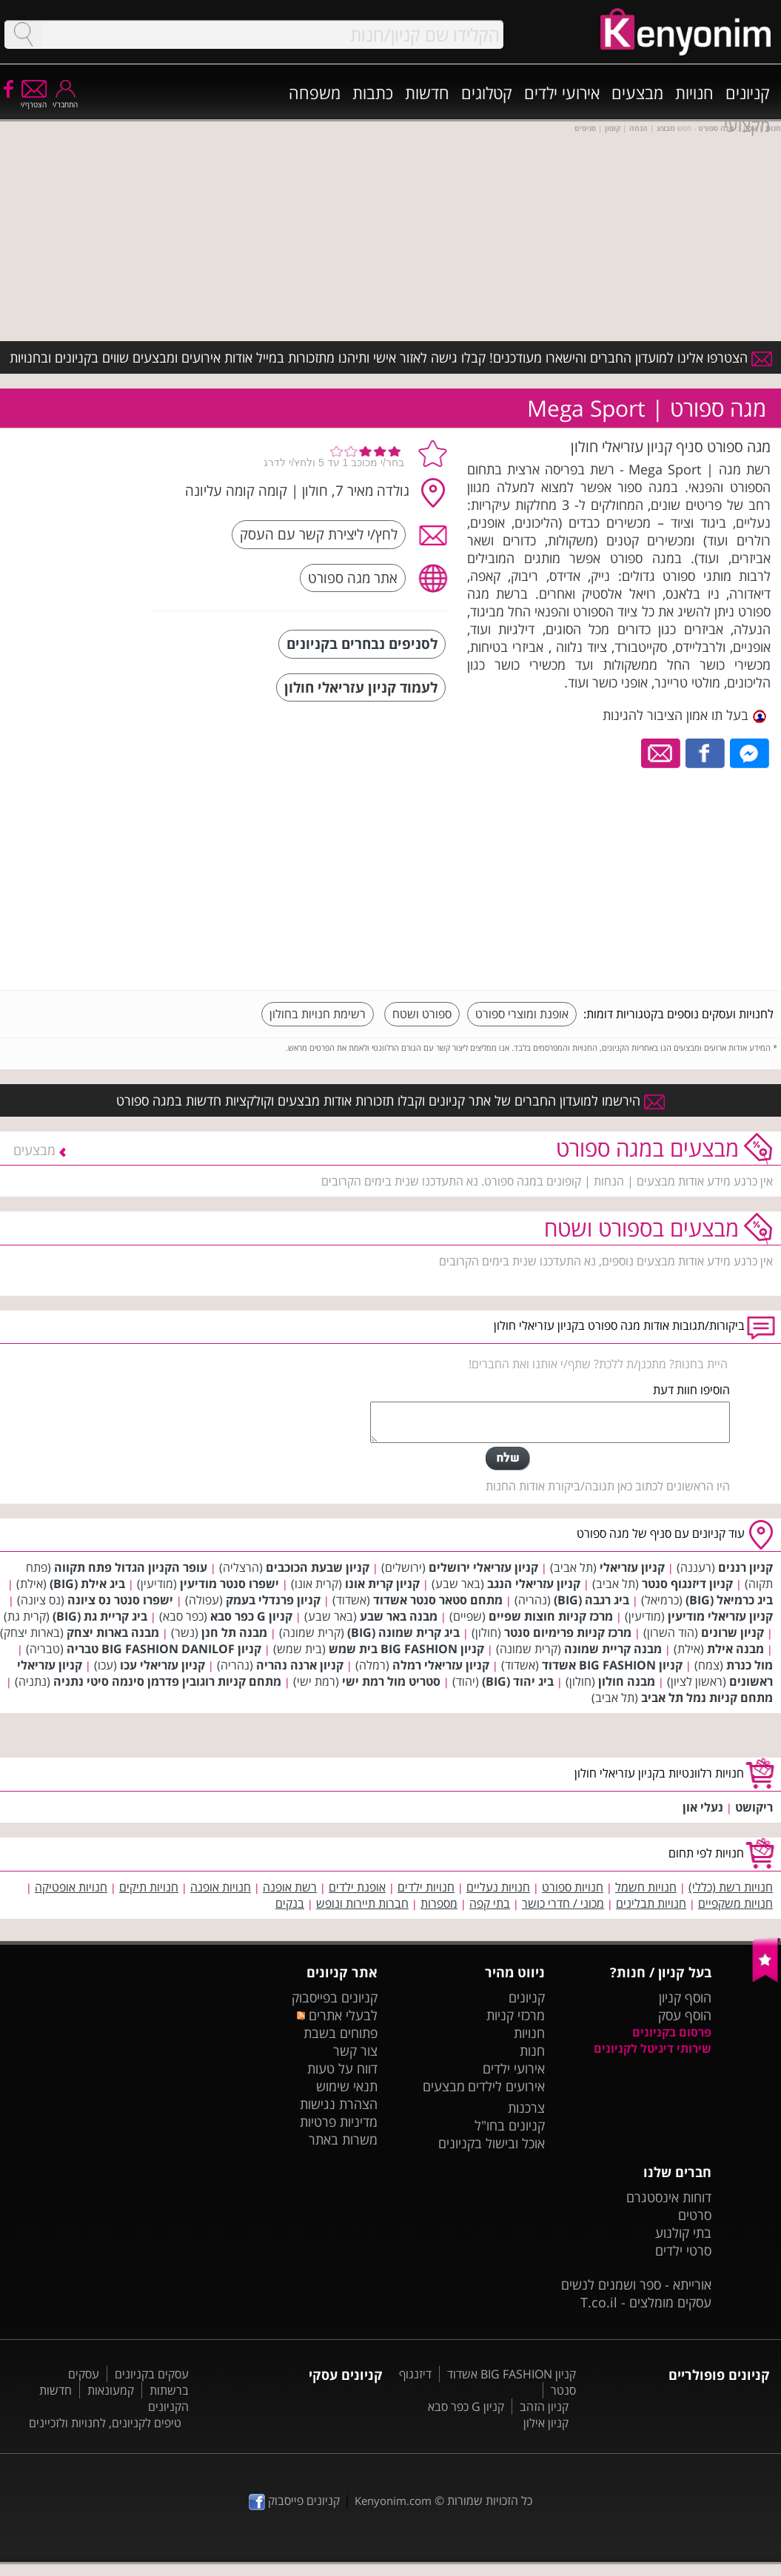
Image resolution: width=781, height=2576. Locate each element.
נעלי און (703, 1807)
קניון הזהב (544, 2406)
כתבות (372, 92)
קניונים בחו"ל (510, 2125)
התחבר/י (65, 100)
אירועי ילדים (562, 92)
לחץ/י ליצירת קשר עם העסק (319, 534)
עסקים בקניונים (152, 2374)
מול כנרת (749, 1665)
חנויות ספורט (572, 1887)
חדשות (427, 92)
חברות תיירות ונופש (362, 1903)
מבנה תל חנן (234, 1632)
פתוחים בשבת (341, 2033)
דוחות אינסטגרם (668, 2197)
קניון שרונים (732, 1632)
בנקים (289, 1903)
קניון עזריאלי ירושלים (483, 1567)
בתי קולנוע (683, 2233)
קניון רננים (745, 1567)
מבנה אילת (735, 1649)
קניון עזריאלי (632, 1567)
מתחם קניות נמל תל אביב (707, 1697)
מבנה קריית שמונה (613, 1649)
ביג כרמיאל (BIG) (729, 1600)
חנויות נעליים (498, 1887)
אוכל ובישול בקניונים (491, 2143)
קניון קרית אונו (382, 1583)
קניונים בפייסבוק (335, 1997)
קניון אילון (546, 2423)
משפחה (315, 92)
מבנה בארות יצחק (113, 1632)
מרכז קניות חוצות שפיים (551, 1616)
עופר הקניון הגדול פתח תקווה (130, 1567)
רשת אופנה (290, 1887)
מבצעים (637, 92)
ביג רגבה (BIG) (591, 1600)
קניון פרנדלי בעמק (273, 1600)
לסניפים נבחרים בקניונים (362, 643)
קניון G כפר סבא (251, 1616)
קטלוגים (486, 92)
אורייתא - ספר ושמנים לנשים (636, 2284)
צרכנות (526, 2107)
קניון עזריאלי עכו (162, 1665)
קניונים (747, 92)
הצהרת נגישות (339, 2104)
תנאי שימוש (347, 2086)
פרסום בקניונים (671, 2032)
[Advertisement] (663, 875)
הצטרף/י (34, 100)
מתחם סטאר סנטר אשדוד (438, 1600)
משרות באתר (343, 2139)
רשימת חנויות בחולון (317, 1014)
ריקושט (754, 1807)
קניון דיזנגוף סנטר (687, 1583)
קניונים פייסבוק (294, 2500)
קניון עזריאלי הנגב (533, 1583)
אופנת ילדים (357, 1887)
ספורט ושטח (422, 1014)
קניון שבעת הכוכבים (317, 1567)
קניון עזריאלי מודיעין (720, 1616)
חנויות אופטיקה (71, 1887)
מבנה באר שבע (399, 1616)
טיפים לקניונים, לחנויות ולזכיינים (105, 2423)
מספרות (438, 1903)
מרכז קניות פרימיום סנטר (567, 1632)
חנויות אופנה (220, 1887)
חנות (532, 2050)
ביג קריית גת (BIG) (100, 1616)
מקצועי (747, 125)
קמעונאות (110, 2390)
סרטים (694, 2215)
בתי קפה (489, 1903)
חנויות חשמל (646, 1887)
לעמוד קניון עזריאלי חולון (361, 687)
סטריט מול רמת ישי (391, 1681)
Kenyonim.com (393, 2500)
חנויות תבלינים (651, 1903)
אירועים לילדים (506, 2086)
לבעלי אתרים (337, 2015)
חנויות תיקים (148, 1887)
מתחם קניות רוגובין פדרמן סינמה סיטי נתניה (167, 1681)
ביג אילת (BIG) (87, 1583)
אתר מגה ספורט (353, 578)
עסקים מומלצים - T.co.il (645, 2302)
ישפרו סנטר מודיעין (229, 1583)
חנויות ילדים (426, 1887)
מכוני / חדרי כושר (563, 1903)
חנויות (694, 92)
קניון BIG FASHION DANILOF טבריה (164, 1649)
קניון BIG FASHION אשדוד (612, 1665)
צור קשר (355, 2050)
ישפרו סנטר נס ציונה (120, 1600)
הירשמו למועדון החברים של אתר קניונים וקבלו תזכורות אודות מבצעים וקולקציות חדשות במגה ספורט (390, 1100)
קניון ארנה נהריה (299, 1665)
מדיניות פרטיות (339, 2122)
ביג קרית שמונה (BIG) (403, 1632)
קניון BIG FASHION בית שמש (406, 1649)
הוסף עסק (684, 2015)
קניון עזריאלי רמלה (440, 1665)
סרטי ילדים (683, 2250)
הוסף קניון (685, 1997)
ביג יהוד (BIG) (518, 1681)
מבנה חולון (626, 1681)
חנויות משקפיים (735, 1903)
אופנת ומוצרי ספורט (522, 1014)
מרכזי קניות (515, 2015)
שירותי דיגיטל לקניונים (652, 2048)
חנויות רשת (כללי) (730, 1887)
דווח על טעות (342, 2068)
